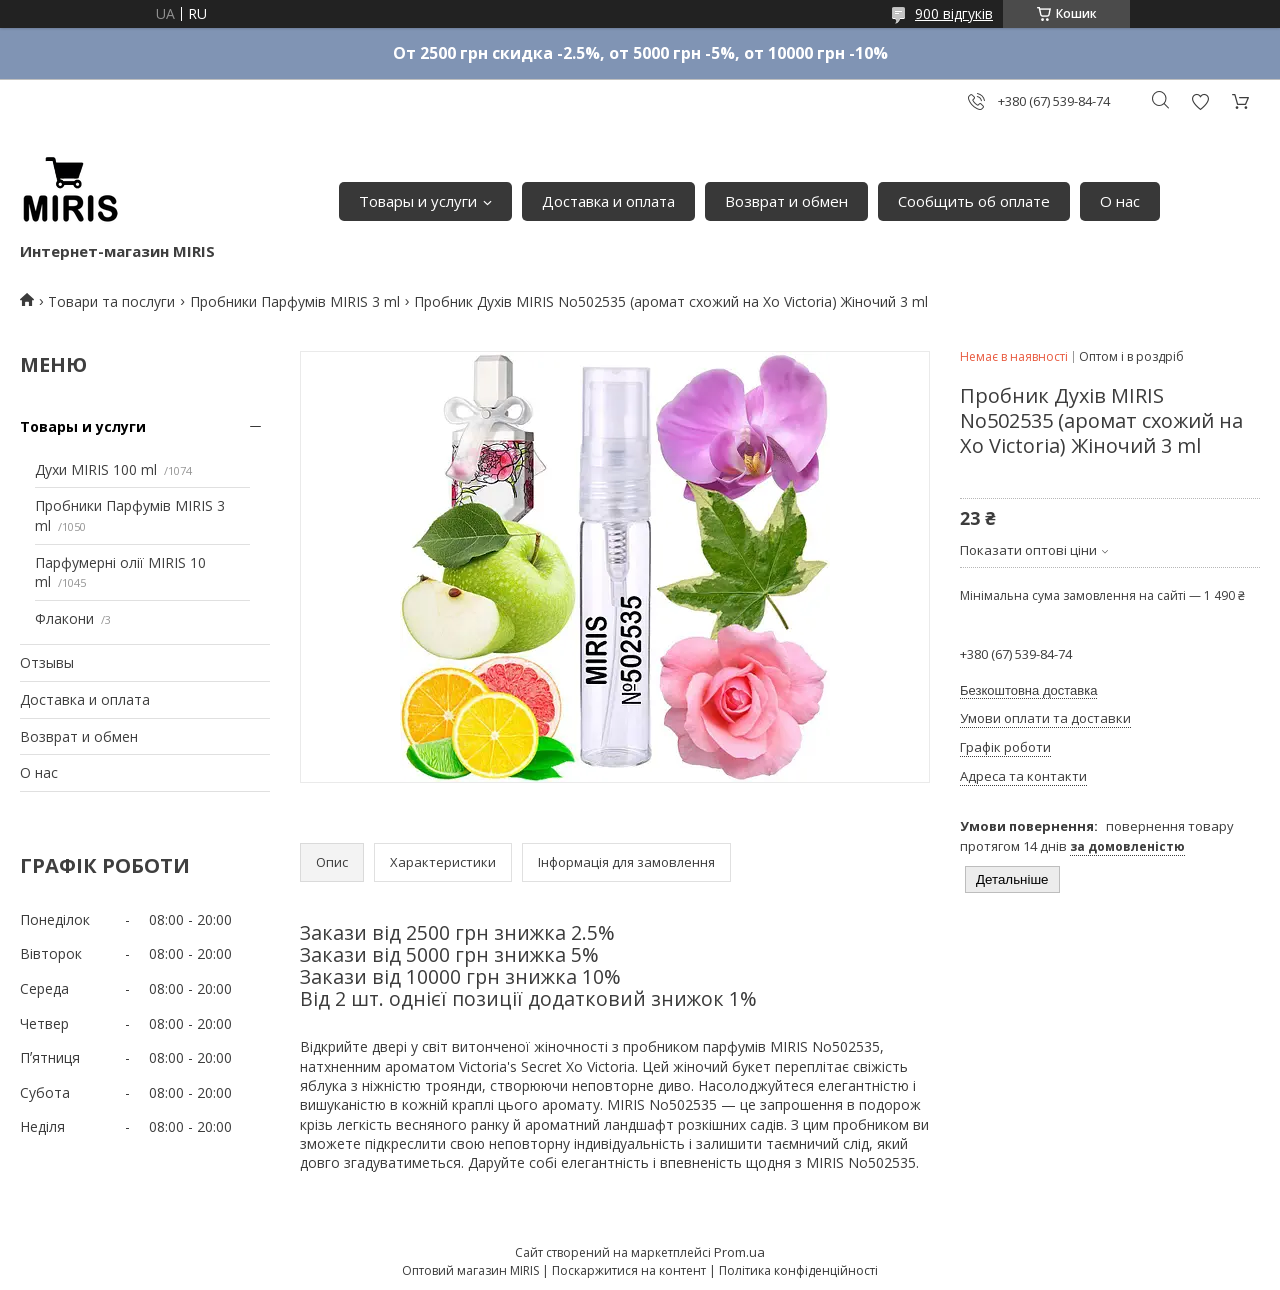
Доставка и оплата (608, 201)
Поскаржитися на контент (629, 1270)
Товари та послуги (111, 301)
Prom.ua (739, 1252)
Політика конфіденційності (798, 1270)
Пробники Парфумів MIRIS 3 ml (295, 301)
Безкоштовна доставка (1028, 690)
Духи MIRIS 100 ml (96, 469)
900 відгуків (954, 13)
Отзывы (47, 662)
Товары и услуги (418, 201)
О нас (1120, 201)
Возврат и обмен (786, 201)
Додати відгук (1200, 101)
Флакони (64, 618)
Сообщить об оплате (974, 201)
